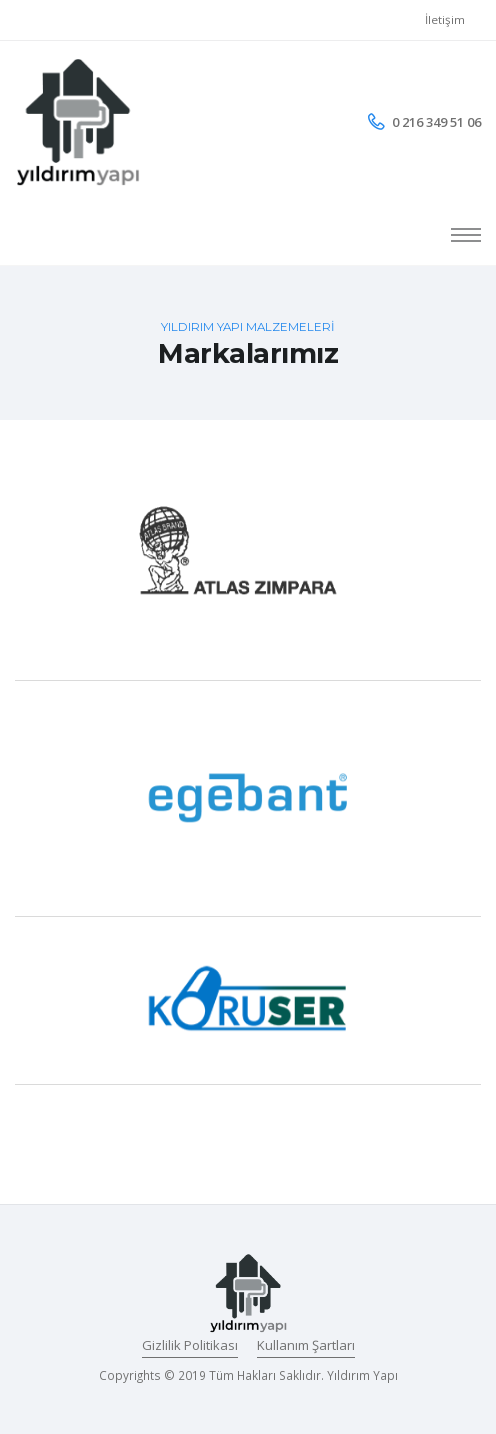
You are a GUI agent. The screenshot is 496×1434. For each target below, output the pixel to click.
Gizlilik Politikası (190, 1345)
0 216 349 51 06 (436, 122)
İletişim (445, 19)
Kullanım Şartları (306, 1345)
